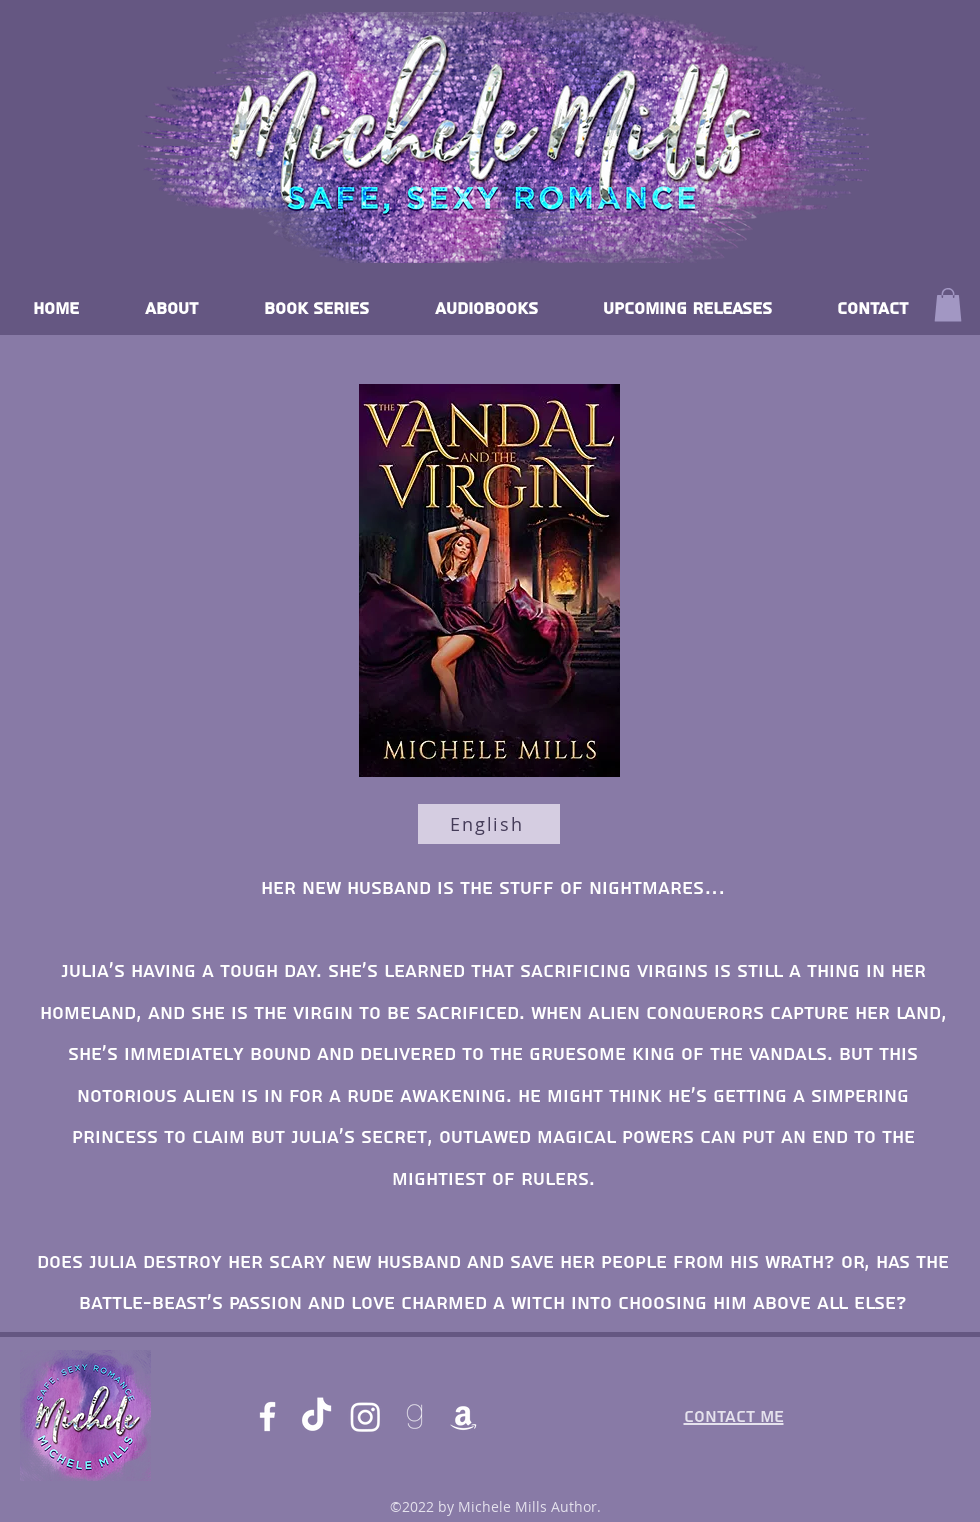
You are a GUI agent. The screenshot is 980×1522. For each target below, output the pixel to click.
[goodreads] (414, 1416)
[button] (948, 304)
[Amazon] (463, 1416)
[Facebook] (267, 1416)
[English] (489, 824)
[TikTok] (316, 1416)
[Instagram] (365, 1416)
